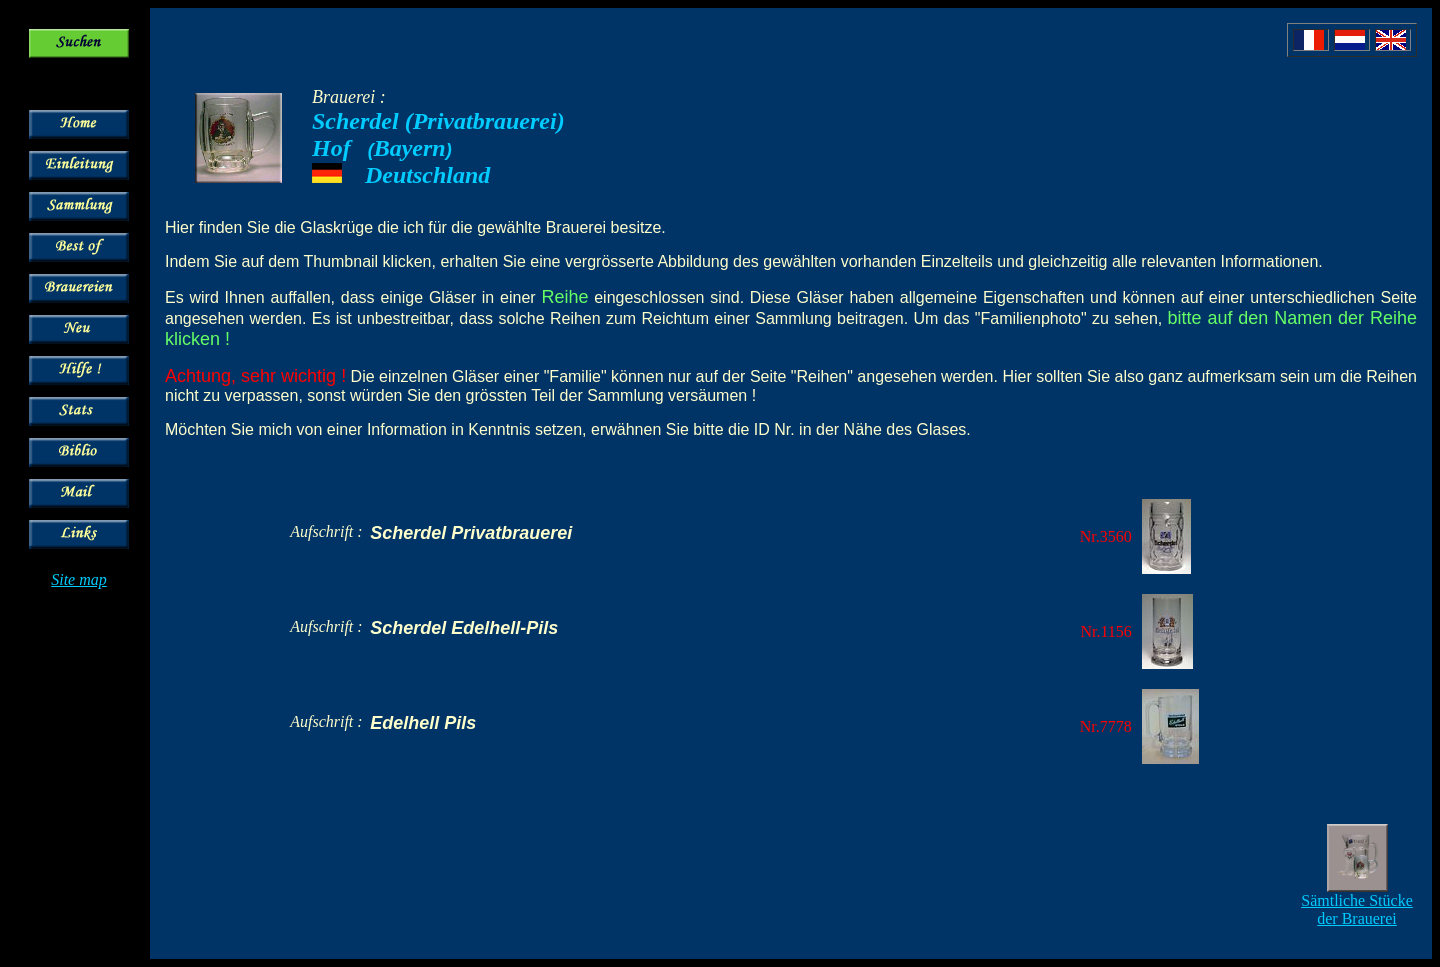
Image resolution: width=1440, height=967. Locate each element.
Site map (79, 579)
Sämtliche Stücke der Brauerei (1357, 909)
